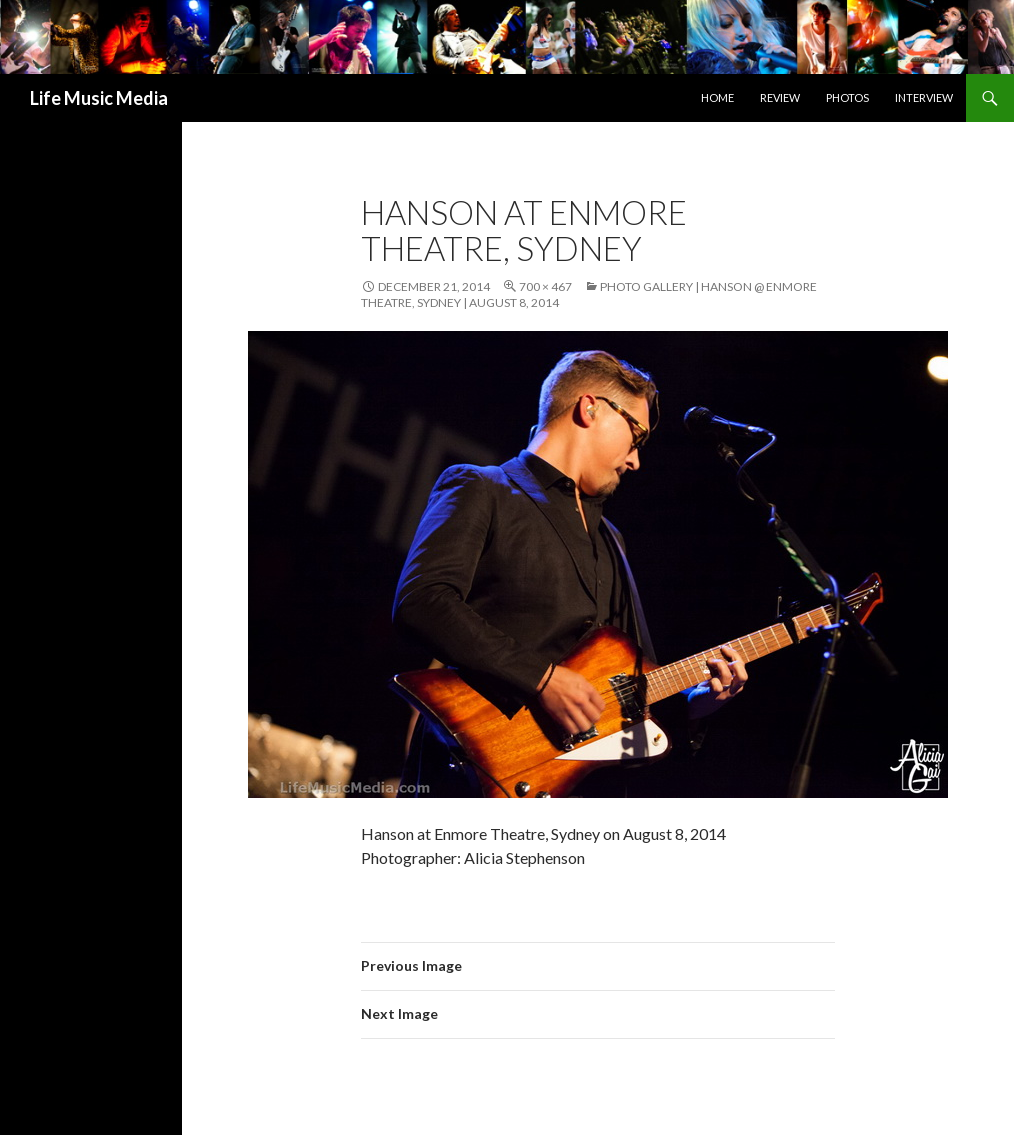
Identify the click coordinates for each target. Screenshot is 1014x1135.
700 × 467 (545, 286)
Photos (847, 97)
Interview (924, 97)
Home (717, 97)
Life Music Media (99, 98)
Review (780, 97)
